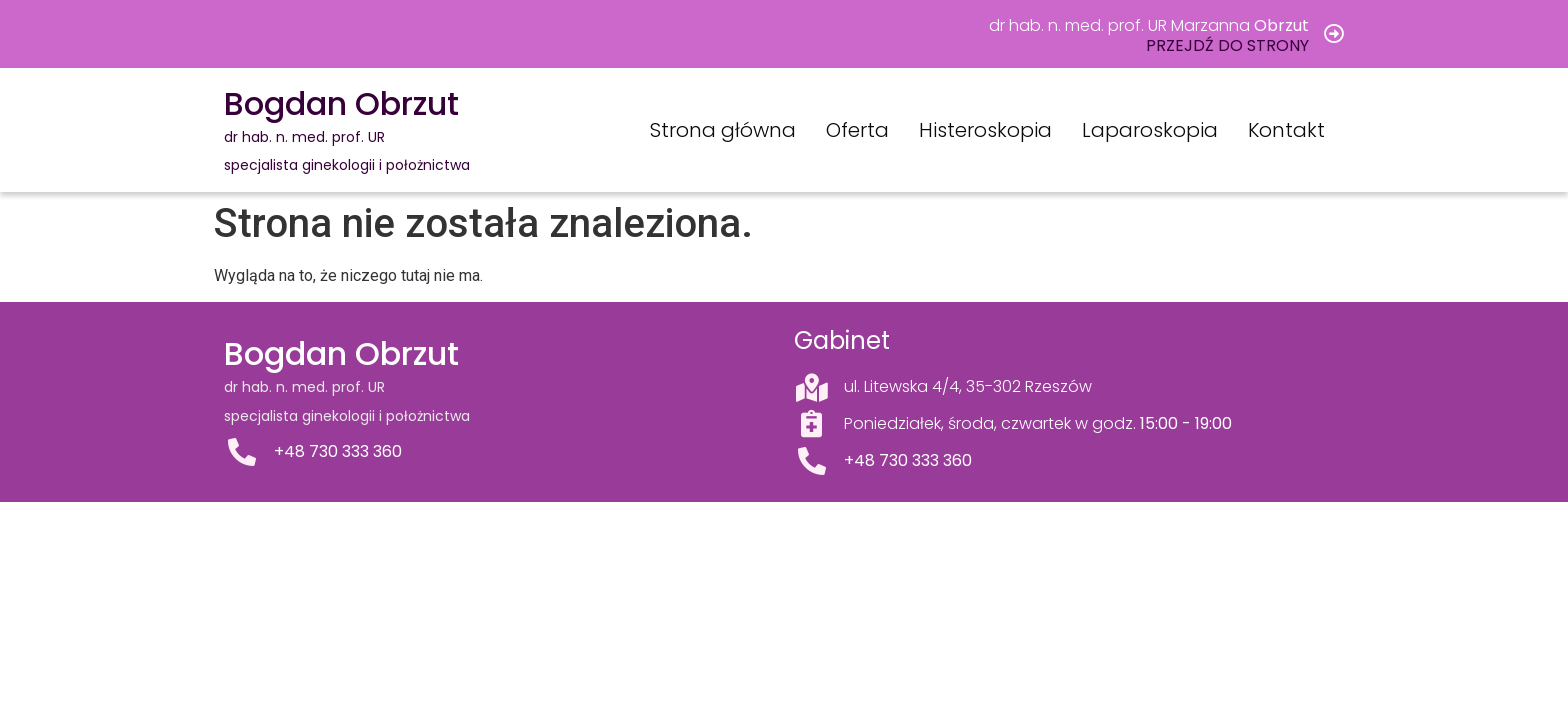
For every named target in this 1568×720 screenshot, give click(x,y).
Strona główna (723, 130)
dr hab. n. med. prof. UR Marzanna (1149, 25)
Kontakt (1286, 130)
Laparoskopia (1150, 130)
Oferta (857, 130)
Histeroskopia (985, 130)
